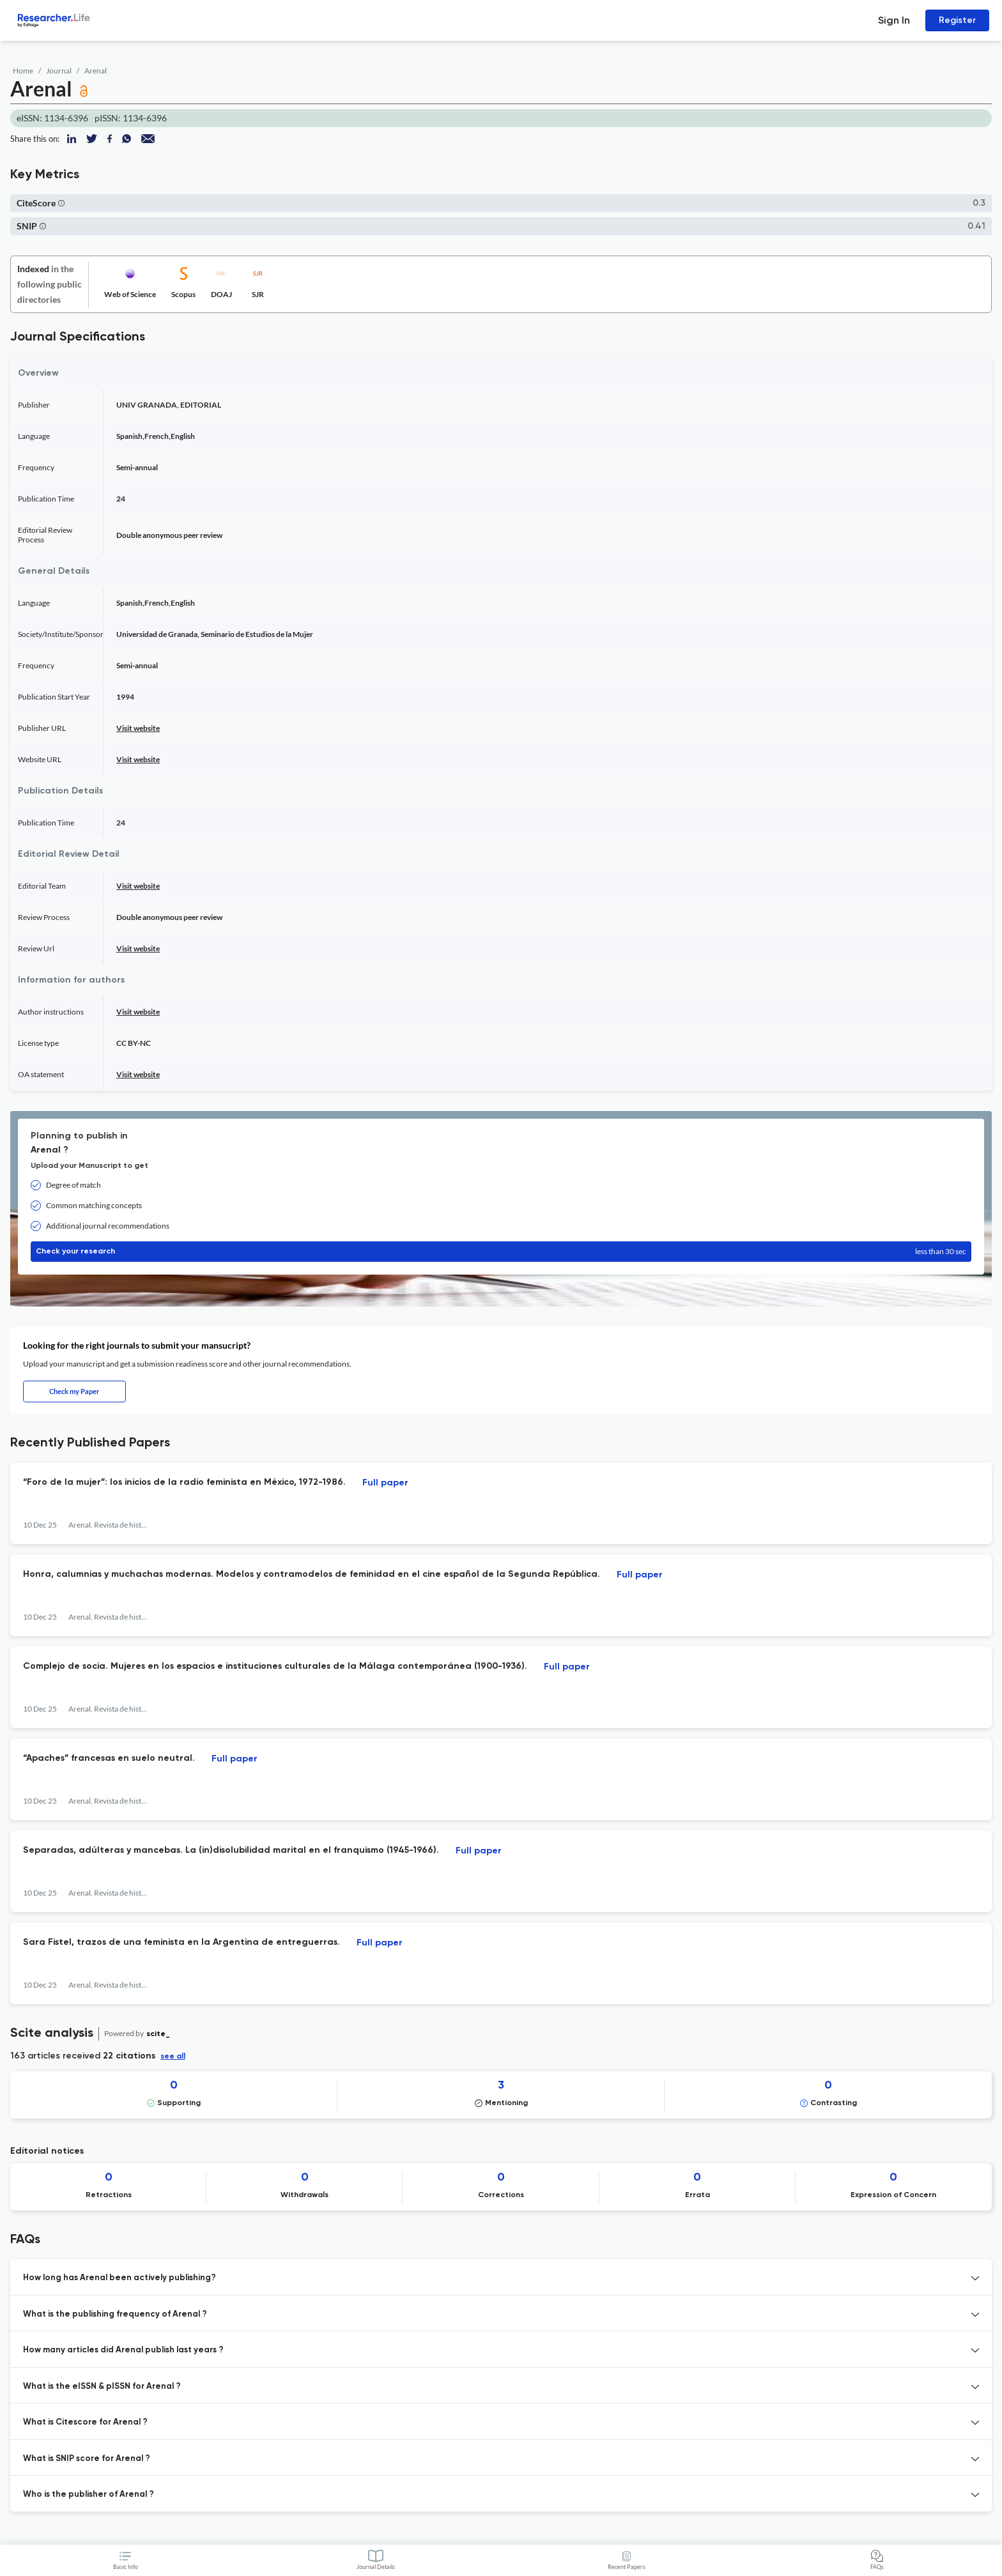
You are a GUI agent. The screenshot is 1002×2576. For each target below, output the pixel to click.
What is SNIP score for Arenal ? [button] (86, 2459)
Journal (59, 70)
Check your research (501, 1251)
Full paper (385, 1482)
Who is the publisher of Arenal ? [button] (88, 2494)
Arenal (95, 70)
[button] (61, 202)
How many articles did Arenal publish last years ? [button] (123, 2350)
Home (23, 70)
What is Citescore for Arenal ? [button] (85, 2422)
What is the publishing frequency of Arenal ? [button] (115, 2314)
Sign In (894, 20)
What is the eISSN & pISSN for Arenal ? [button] (102, 2386)
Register (957, 20)
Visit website (138, 728)
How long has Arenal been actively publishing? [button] (119, 2278)
